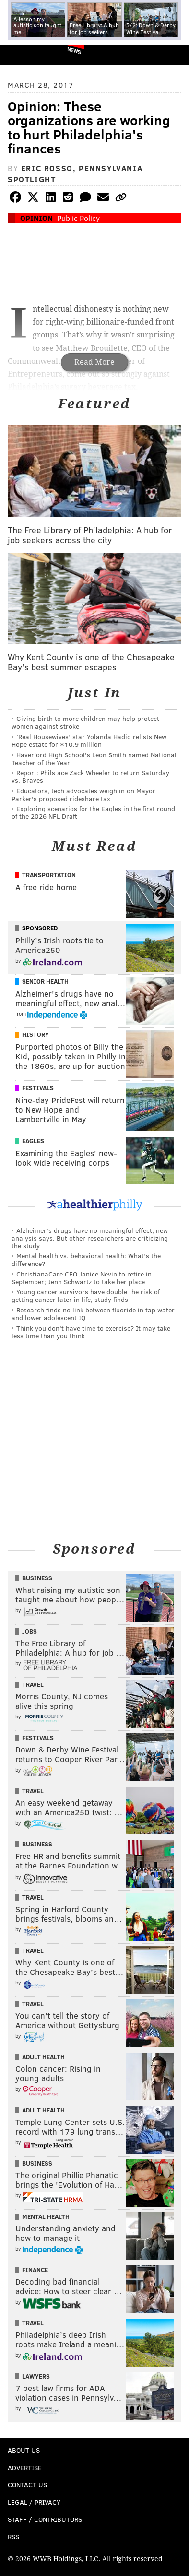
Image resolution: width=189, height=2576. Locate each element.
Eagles (33, 1141)
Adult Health (43, 2057)
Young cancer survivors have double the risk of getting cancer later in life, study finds (86, 1295)
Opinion (36, 218)
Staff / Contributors (45, 2519)
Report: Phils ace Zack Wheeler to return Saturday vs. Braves (90, 776)
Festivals (38, 1087)
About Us (24, 2450)
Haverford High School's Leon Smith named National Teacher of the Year (94, 758)
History (35, 1034)
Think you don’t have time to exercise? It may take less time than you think (91, 1331)
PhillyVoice (23, 54)
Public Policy (78, 218)
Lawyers (36, 2376)
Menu (173, 54)
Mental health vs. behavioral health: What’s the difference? (86, 1259)
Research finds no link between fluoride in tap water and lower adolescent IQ (93, 1313)
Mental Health (46, 2216)
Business (37, 1578)
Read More (94, 362)
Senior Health (45, 981)
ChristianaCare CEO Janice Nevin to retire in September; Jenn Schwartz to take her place (82, 1277)
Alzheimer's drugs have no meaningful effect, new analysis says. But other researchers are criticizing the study (90, 1238)
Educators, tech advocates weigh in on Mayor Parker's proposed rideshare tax (83, 794)
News (74, 50)
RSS (13, 2536)
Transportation (49, 874)
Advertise (25, 2467)
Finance (35, 2269)
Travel (33, 1684)
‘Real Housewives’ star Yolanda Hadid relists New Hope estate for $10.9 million (89, 740)
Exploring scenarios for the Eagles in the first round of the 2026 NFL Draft (93, 812)
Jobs (29, 1631)
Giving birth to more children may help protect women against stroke (85, 722)
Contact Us (27, 2484)
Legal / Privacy (34, 2501)
